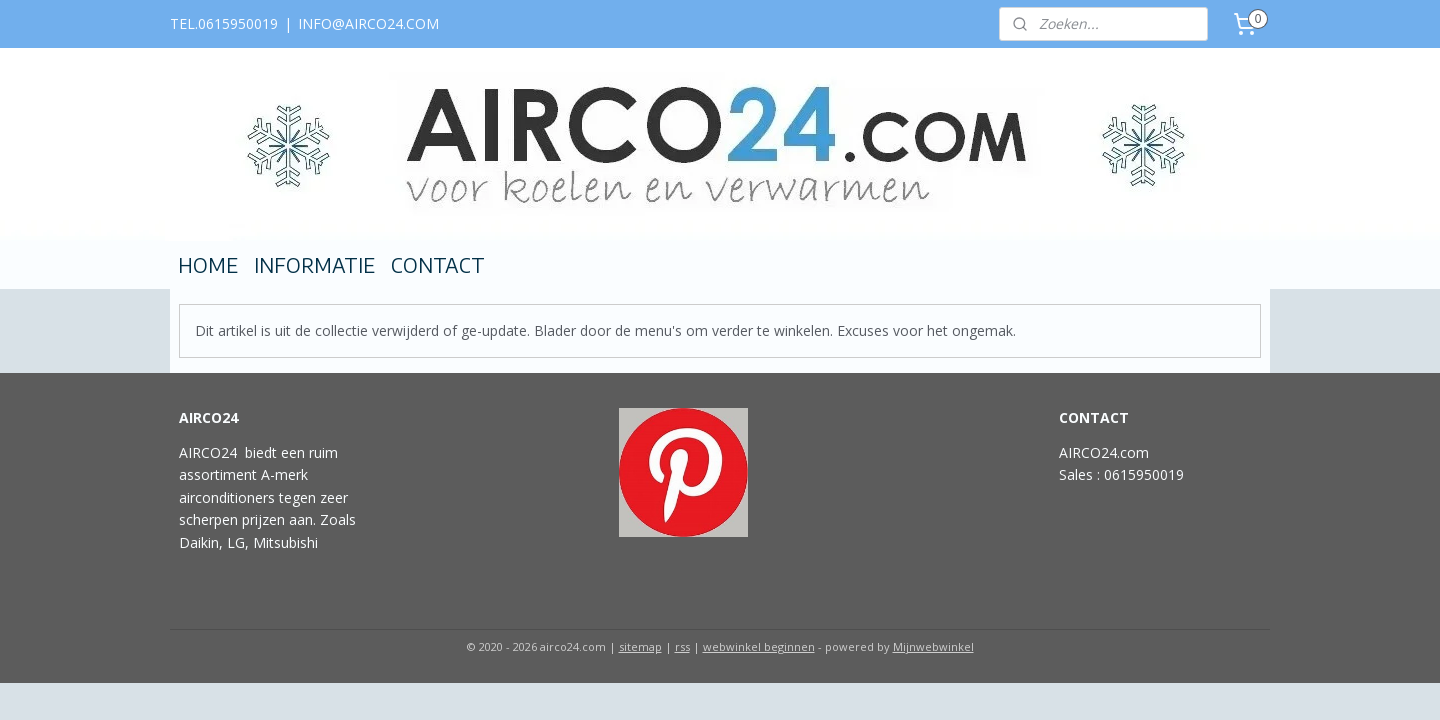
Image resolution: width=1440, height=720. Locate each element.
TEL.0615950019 (224, 23)
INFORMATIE (314, 265)
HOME (208, 265)
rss (682, 646)
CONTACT (438, 265)
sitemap (640, 646)
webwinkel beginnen (759, 646)
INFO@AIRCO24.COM (368, 23)
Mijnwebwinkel (933, 646)
